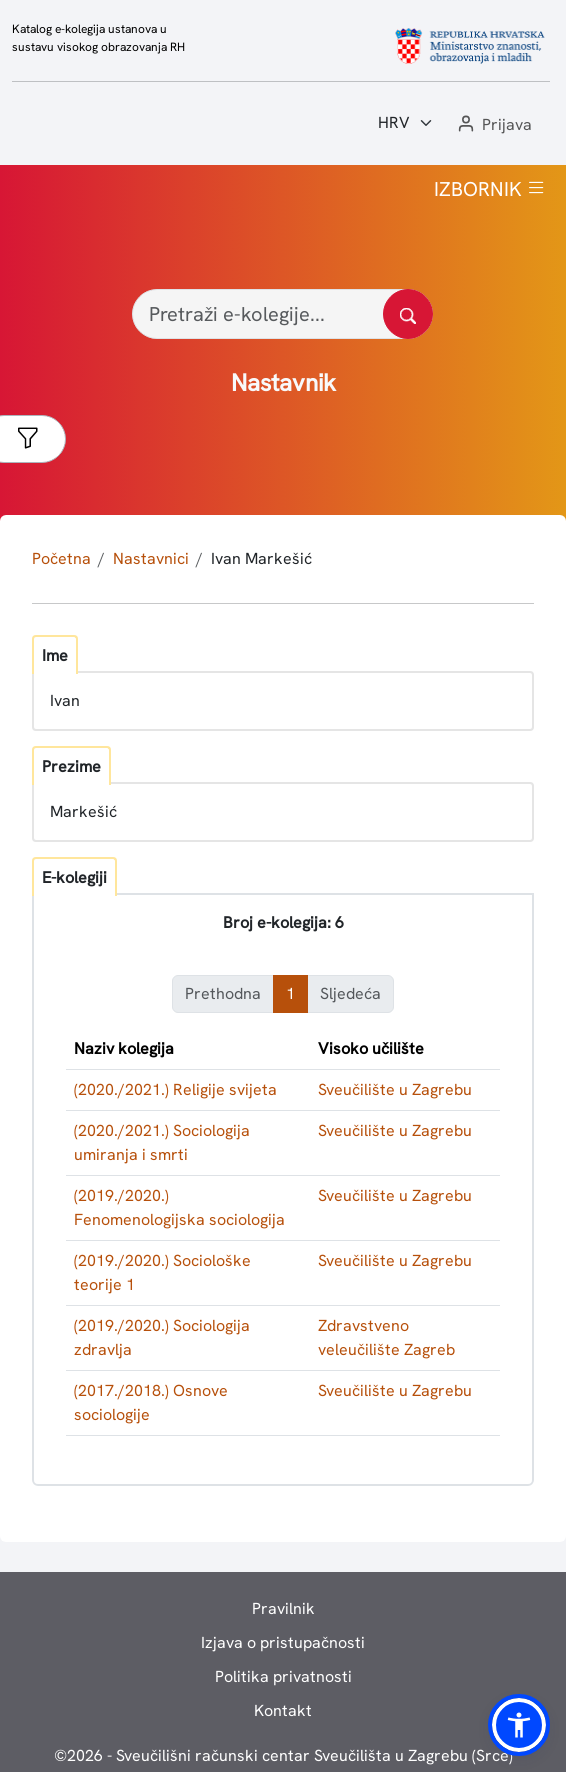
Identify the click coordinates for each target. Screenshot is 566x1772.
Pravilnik (283, 1608)
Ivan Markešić (261, 558)
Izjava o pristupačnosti (283, 1642)
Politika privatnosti (283, 1676)
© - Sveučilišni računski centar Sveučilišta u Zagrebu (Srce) (283, 1755)
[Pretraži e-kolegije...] (282, 314)
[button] (493, 125)
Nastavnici (151, 558)
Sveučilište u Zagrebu (395, 1089)
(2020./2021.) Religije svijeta (175, 1089)
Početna (61, 558)
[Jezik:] (406, 123)
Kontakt (283, 1710)
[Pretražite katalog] (408, 314)
